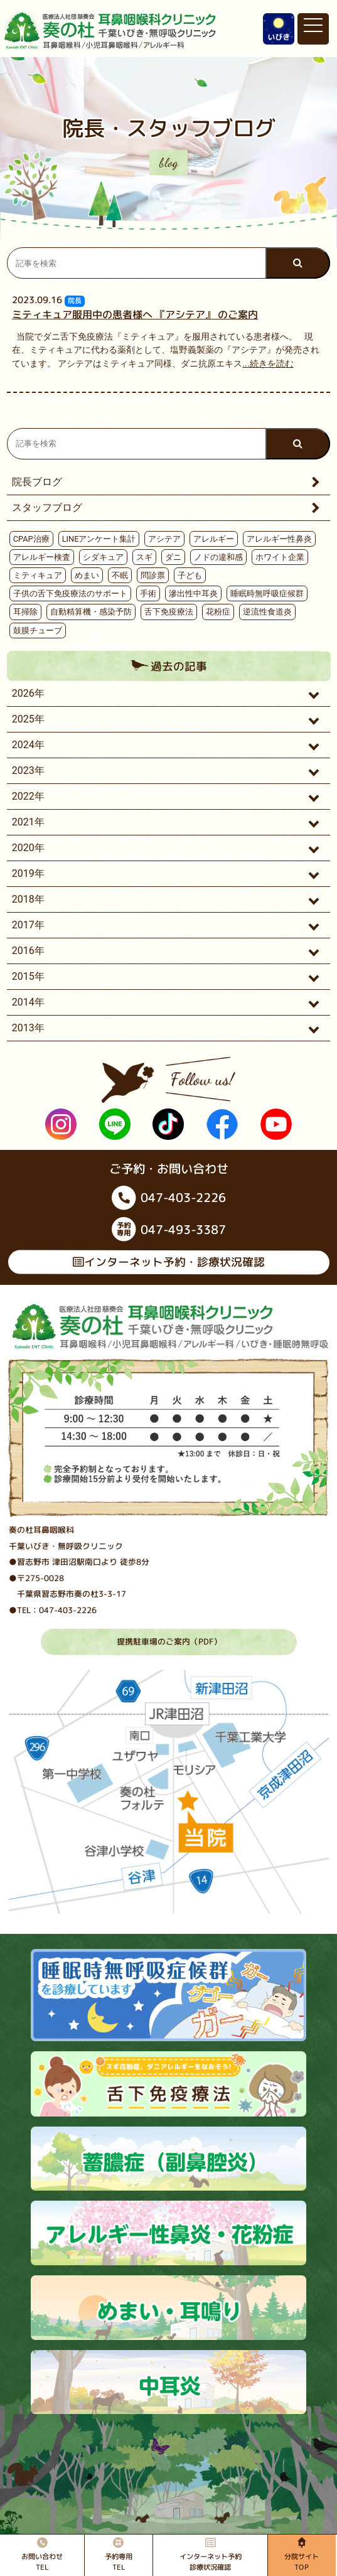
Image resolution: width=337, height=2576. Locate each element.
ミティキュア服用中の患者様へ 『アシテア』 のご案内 (135, 314)
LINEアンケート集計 (99, 539)
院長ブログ (37, 482)
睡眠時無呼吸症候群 (267, 593)
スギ (144, 557)
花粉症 (218, 611)
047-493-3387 (168, 1229)
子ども (190, 575)
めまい (87, 575)
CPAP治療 (31, 539)
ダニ (173, 557)
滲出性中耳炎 (193, 593)
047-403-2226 (169, 1197)
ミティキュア (37, 575)
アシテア (164, 539)
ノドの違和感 (218, 557)
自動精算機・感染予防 (91, 611)
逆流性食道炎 (267, 611)
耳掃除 (25, 611)
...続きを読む (267, 363)
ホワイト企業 (279, 557)
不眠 (120, 575)
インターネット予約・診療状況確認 (168, 1261)
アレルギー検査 (41, 557)
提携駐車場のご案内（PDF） (168, 1640)
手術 (148, 593)
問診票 (153, 575)
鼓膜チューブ (37, 630)
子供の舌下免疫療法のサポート (70, 593)
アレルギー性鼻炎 (279, 539)
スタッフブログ (47, 507)
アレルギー (213, 539)
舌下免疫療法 (168, 611)
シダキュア (103, 557)
